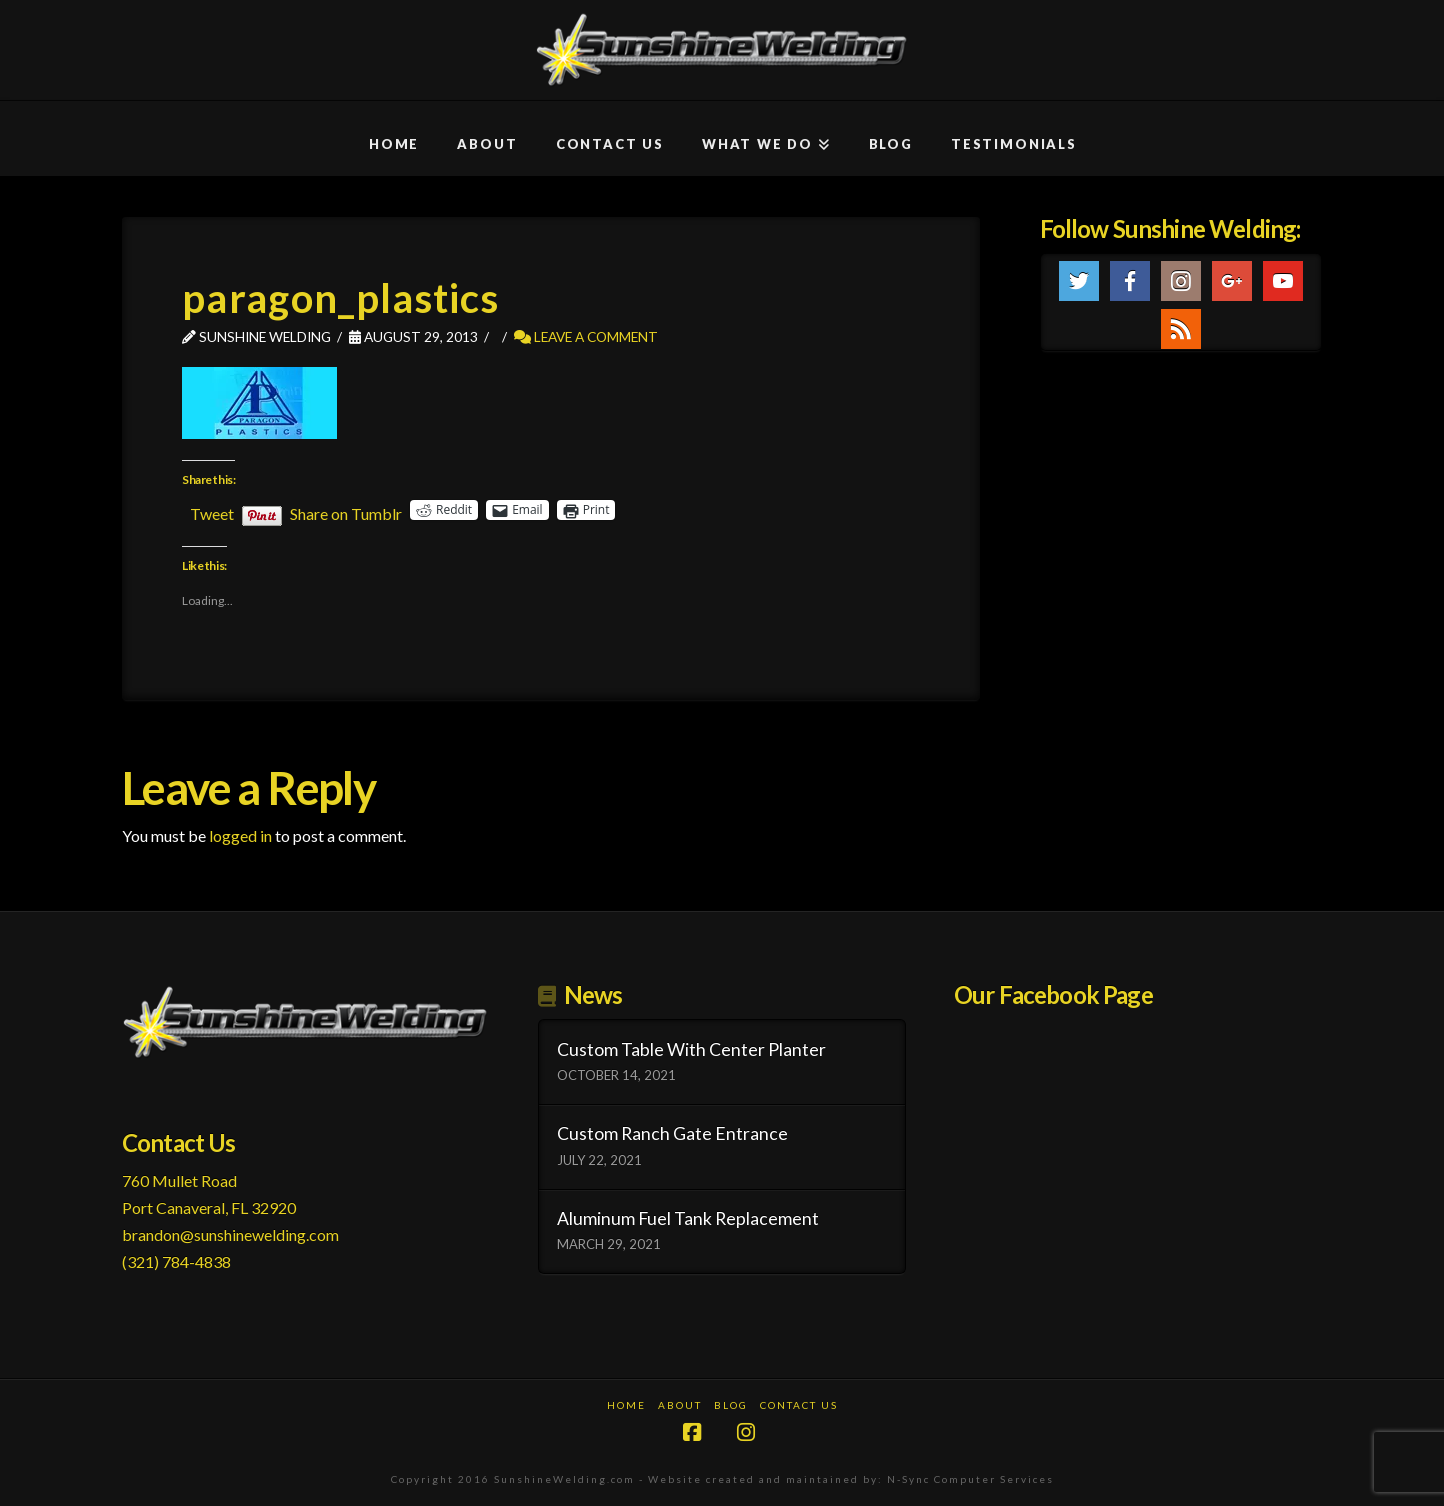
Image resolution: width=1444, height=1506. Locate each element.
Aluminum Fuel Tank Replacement (688, 1218)
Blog (731, 1405)
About (680, 1405)
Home (626, 1405)
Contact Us (799, 1405)
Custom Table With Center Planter (691, 1049)
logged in (240, 835)
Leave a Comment (586, 336)
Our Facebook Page (1053, 994)
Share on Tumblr (346, 511)
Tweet (212, 511)
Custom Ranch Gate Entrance (672, 1133)
